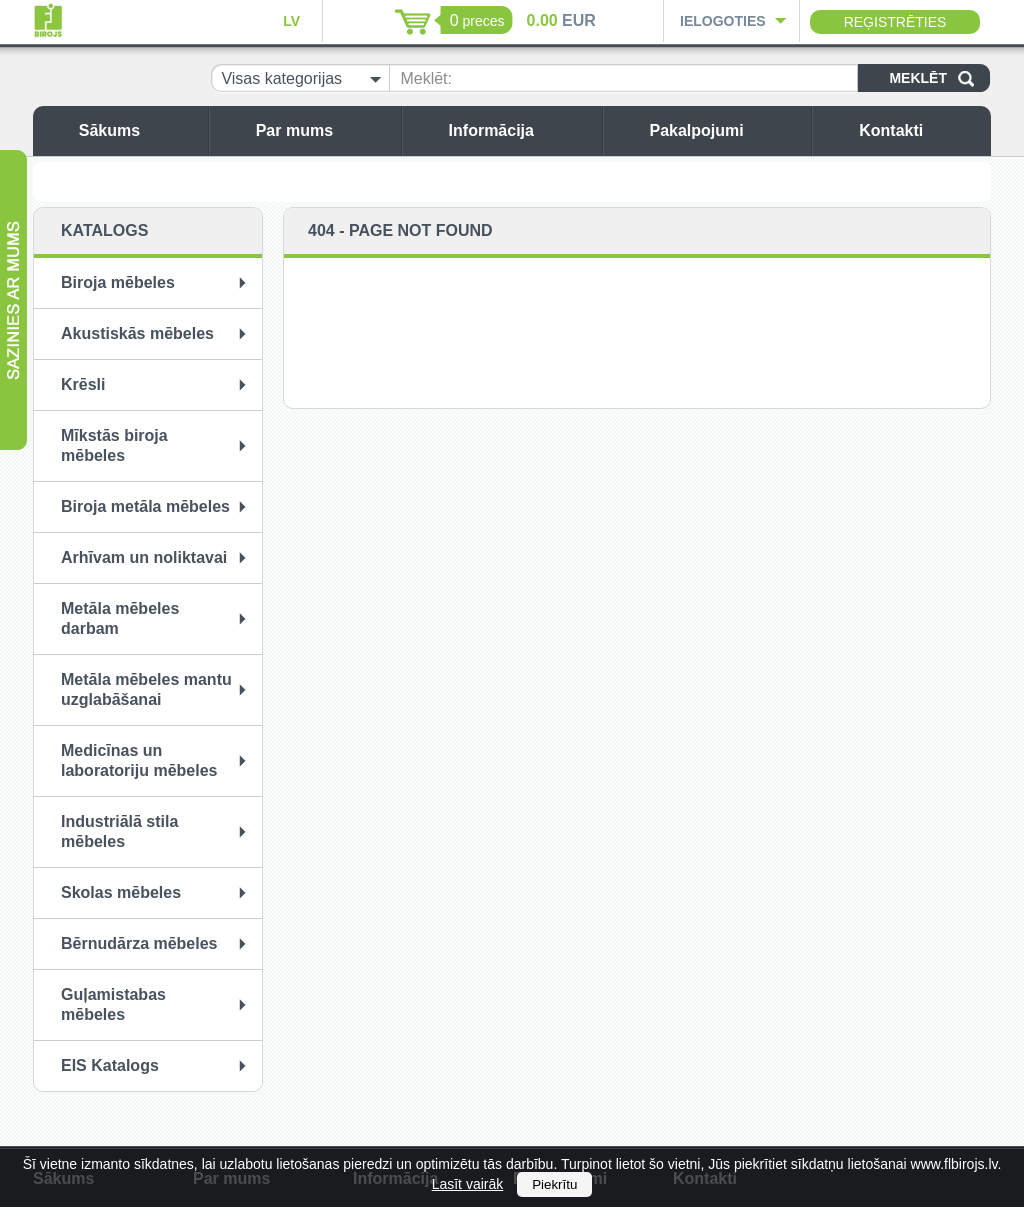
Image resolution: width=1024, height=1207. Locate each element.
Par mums (323, 130)
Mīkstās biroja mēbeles (114, 445)
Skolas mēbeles (121, 892)
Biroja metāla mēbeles (145, 506)
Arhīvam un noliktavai (144, 557)
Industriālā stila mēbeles (119, 831)
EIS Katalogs (110, 1065)
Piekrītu (554, 1184)
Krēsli (83, 384)
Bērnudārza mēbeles (139, 943)
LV (291, 21)
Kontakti (920, 130)
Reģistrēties (895, 22)
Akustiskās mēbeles (137, 333)
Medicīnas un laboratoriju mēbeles (139, 760)
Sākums (138, 130)
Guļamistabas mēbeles (113, 1004)
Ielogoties (723, 21)
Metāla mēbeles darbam (120, 618)
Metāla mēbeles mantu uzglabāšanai (146, 689)
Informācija (520, 130)
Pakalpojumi (725, 130)
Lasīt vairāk (468, 1184)
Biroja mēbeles (118, 282)
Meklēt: (426, 78)
